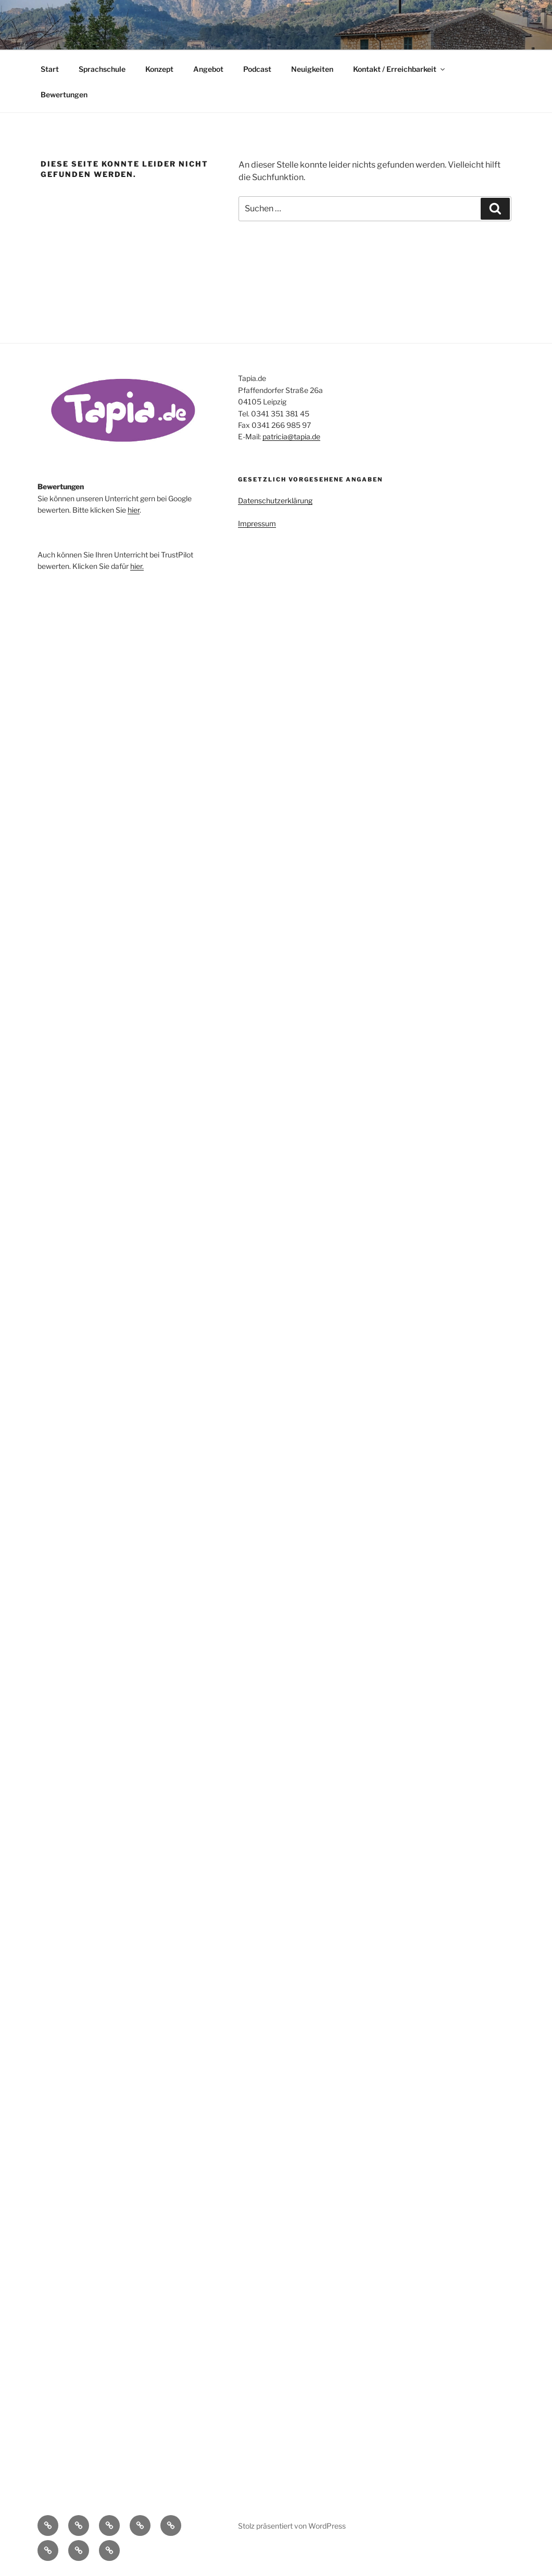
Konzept (159, 69)
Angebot (208, 69)
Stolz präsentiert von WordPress (292, 2525)
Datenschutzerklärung (275, 500)
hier (134, 509)
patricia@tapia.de (291, 436)
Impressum (257, 523)
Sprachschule (102, 69)
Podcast (257, 69)
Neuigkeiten (312, 69)
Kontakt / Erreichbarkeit (399, 69)
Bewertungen (64, 94)
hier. (137, 566)
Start (50, 69)
